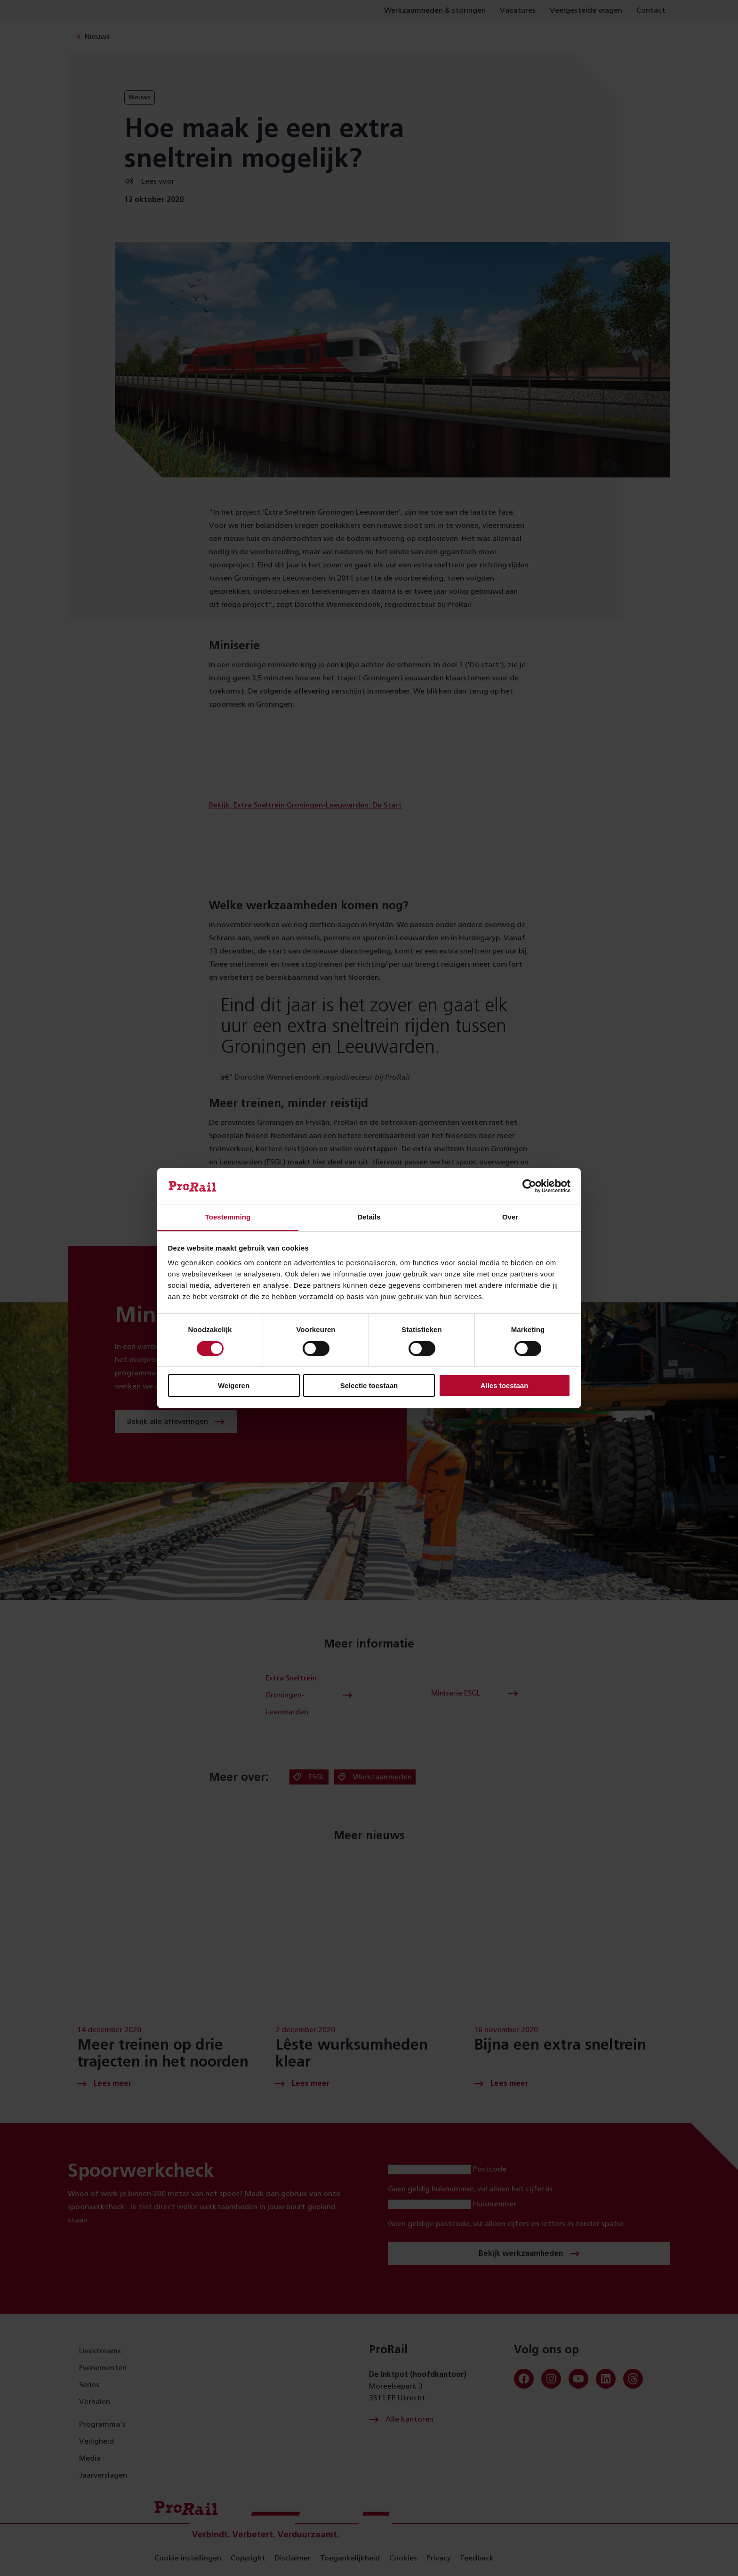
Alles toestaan (505, 1385)
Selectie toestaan (369, 1385)
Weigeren (233, 1385)
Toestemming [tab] (227, 1217)
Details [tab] (368, 1217)
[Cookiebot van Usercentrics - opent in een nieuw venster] (529, 1186)
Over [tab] (510, 1217)
